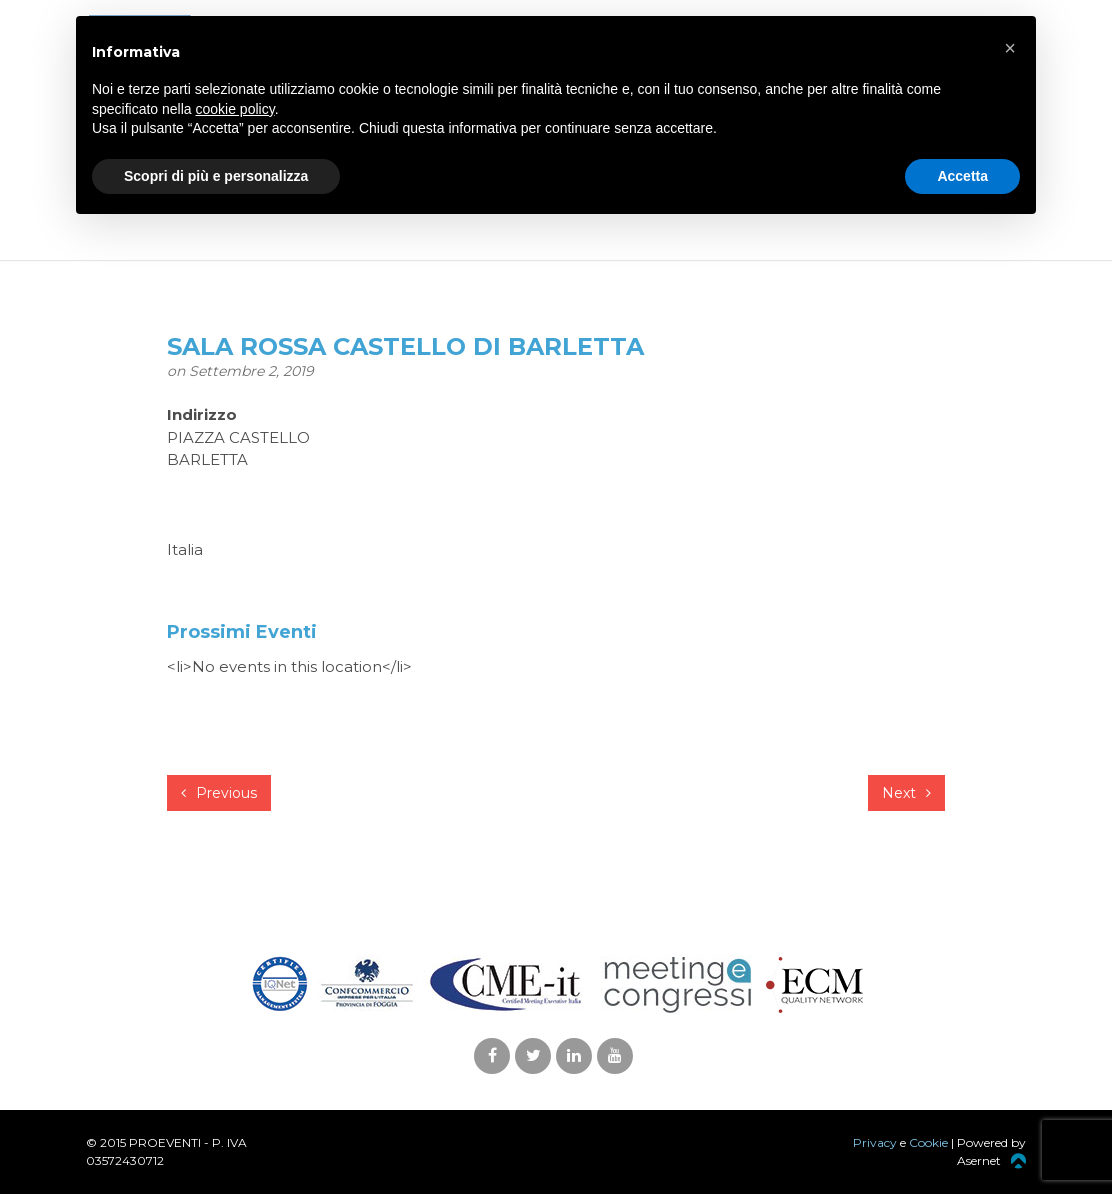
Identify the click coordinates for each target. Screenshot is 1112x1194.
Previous (219, 793)
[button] (1010, 48)
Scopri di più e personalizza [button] (216, 176)
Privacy (875, 1142)
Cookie (928, 1142)
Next (906, 793)
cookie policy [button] (235, 109)
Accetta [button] (962, 176)
